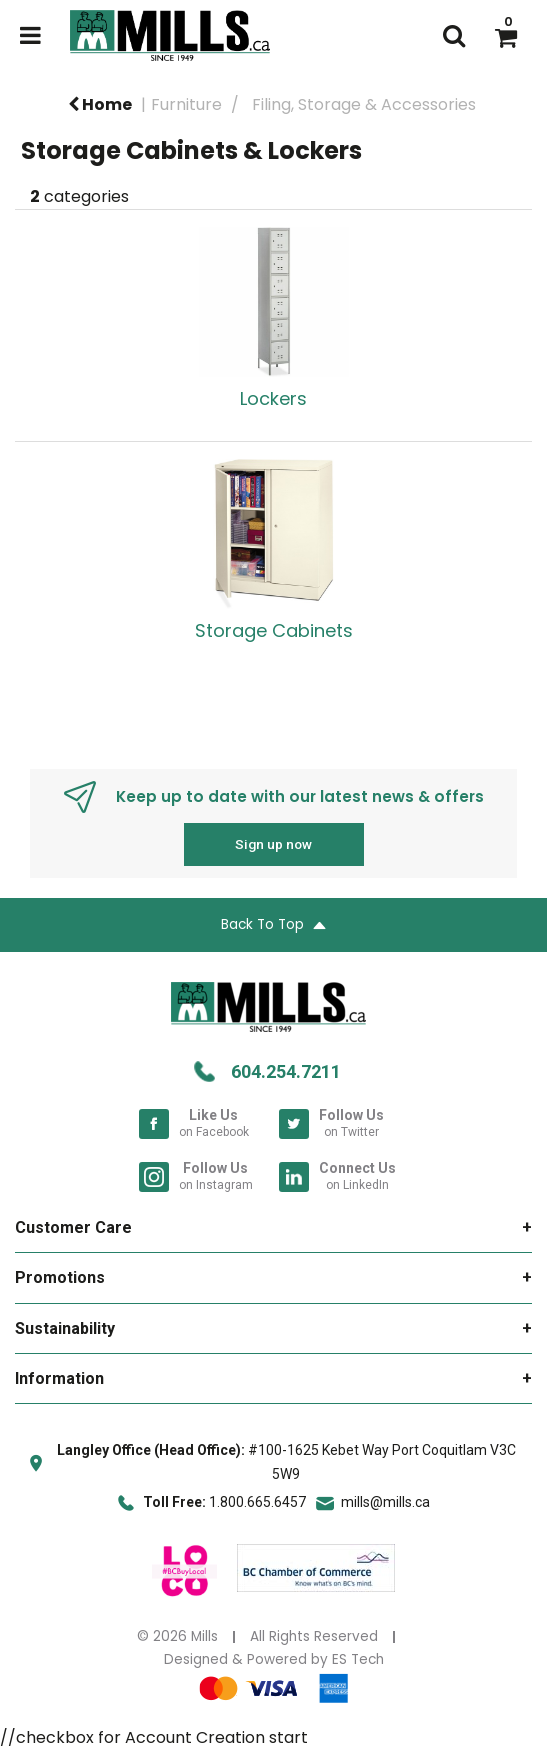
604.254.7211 (286, 1071)
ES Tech (358, 1659)
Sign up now (273, 844)
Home (100, 104)
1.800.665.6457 (257, 1502)
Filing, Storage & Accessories (364, 104)
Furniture (186, 104)
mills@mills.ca (385, 1502)
